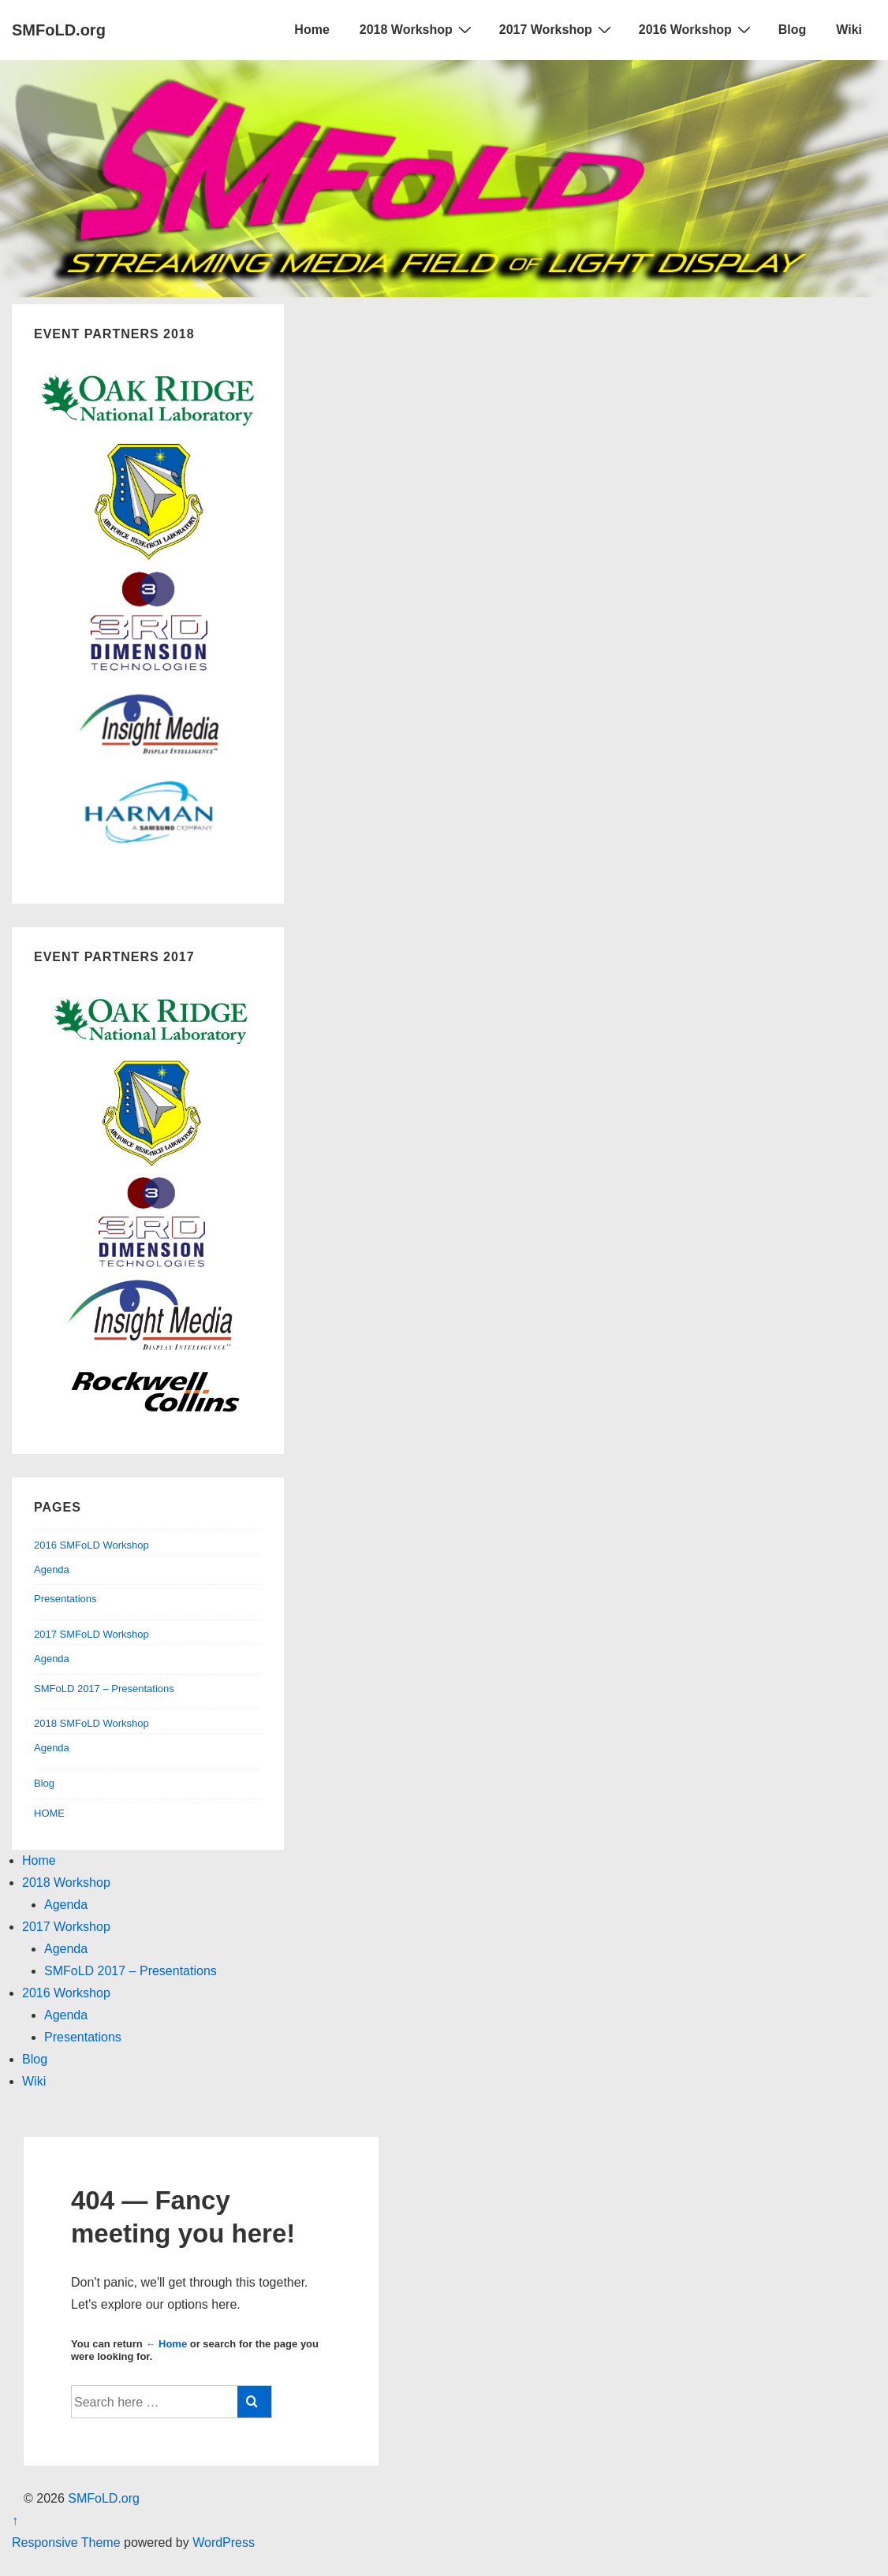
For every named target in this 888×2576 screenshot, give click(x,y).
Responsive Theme (66, 2542)
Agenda (51, 1569)
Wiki (849, 29)
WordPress (223, 2542)
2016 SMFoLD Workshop (91, 1545)
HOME (49, 1813)
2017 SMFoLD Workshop (91, 1634)
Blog (792, 29)
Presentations (65, 1599)
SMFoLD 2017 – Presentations (104, 1688)
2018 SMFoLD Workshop (91, 1723)
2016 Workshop (697, 29)
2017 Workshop (557, 29)
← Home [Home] (166, 2344)
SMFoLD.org (59, 30)
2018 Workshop (418, 29)
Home (311, 29)
